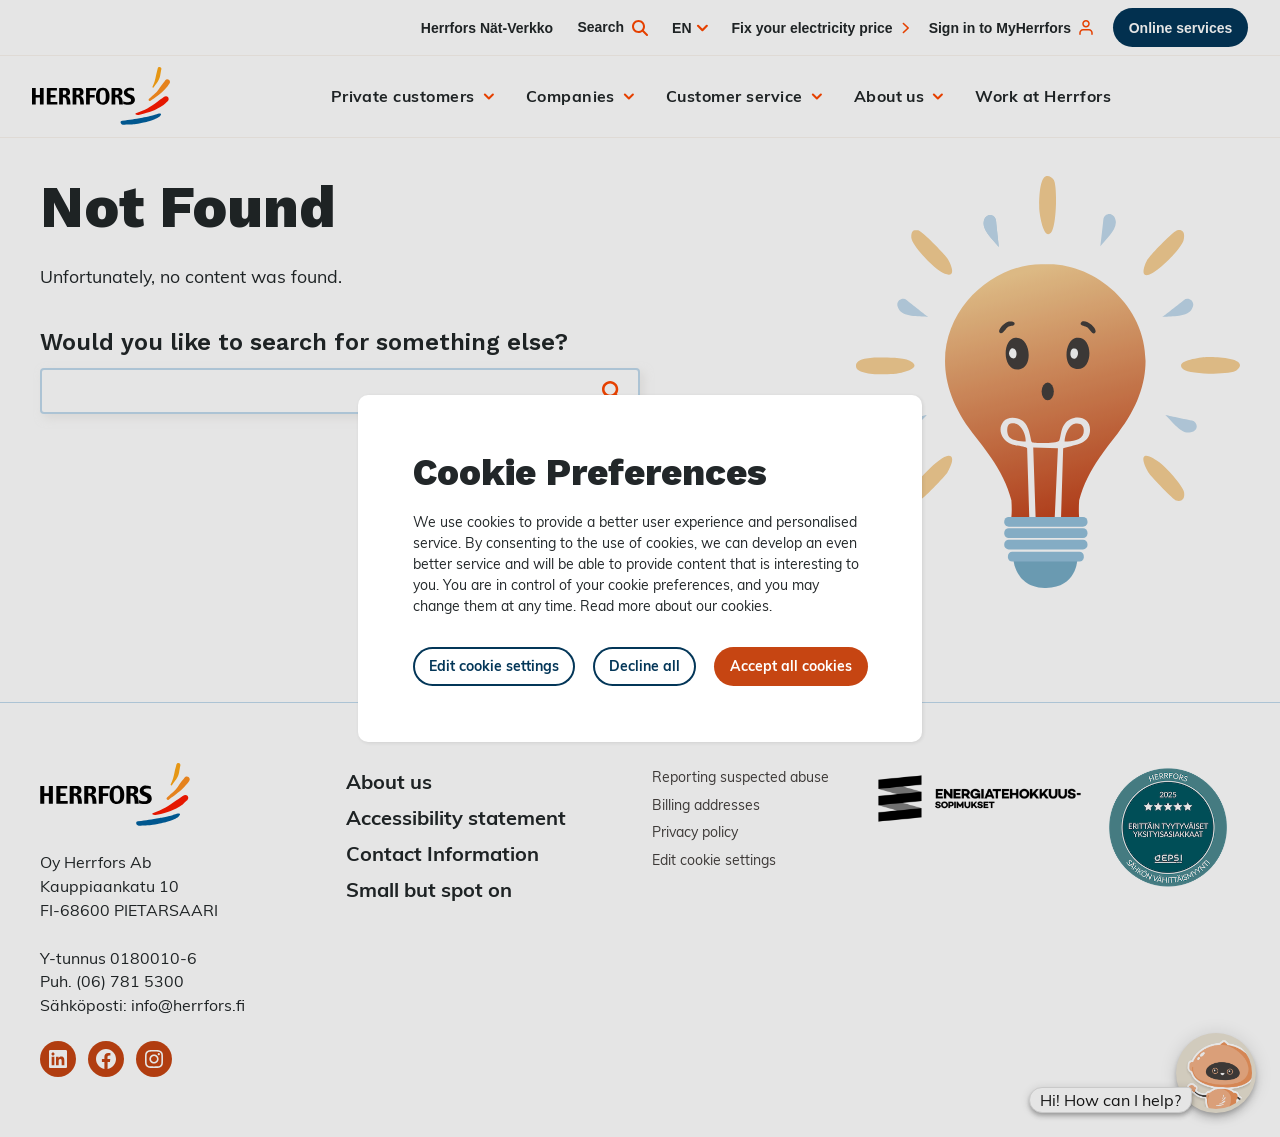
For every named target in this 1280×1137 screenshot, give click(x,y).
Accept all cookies (791, 665)
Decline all (644, 665)
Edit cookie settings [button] (494, 665)
